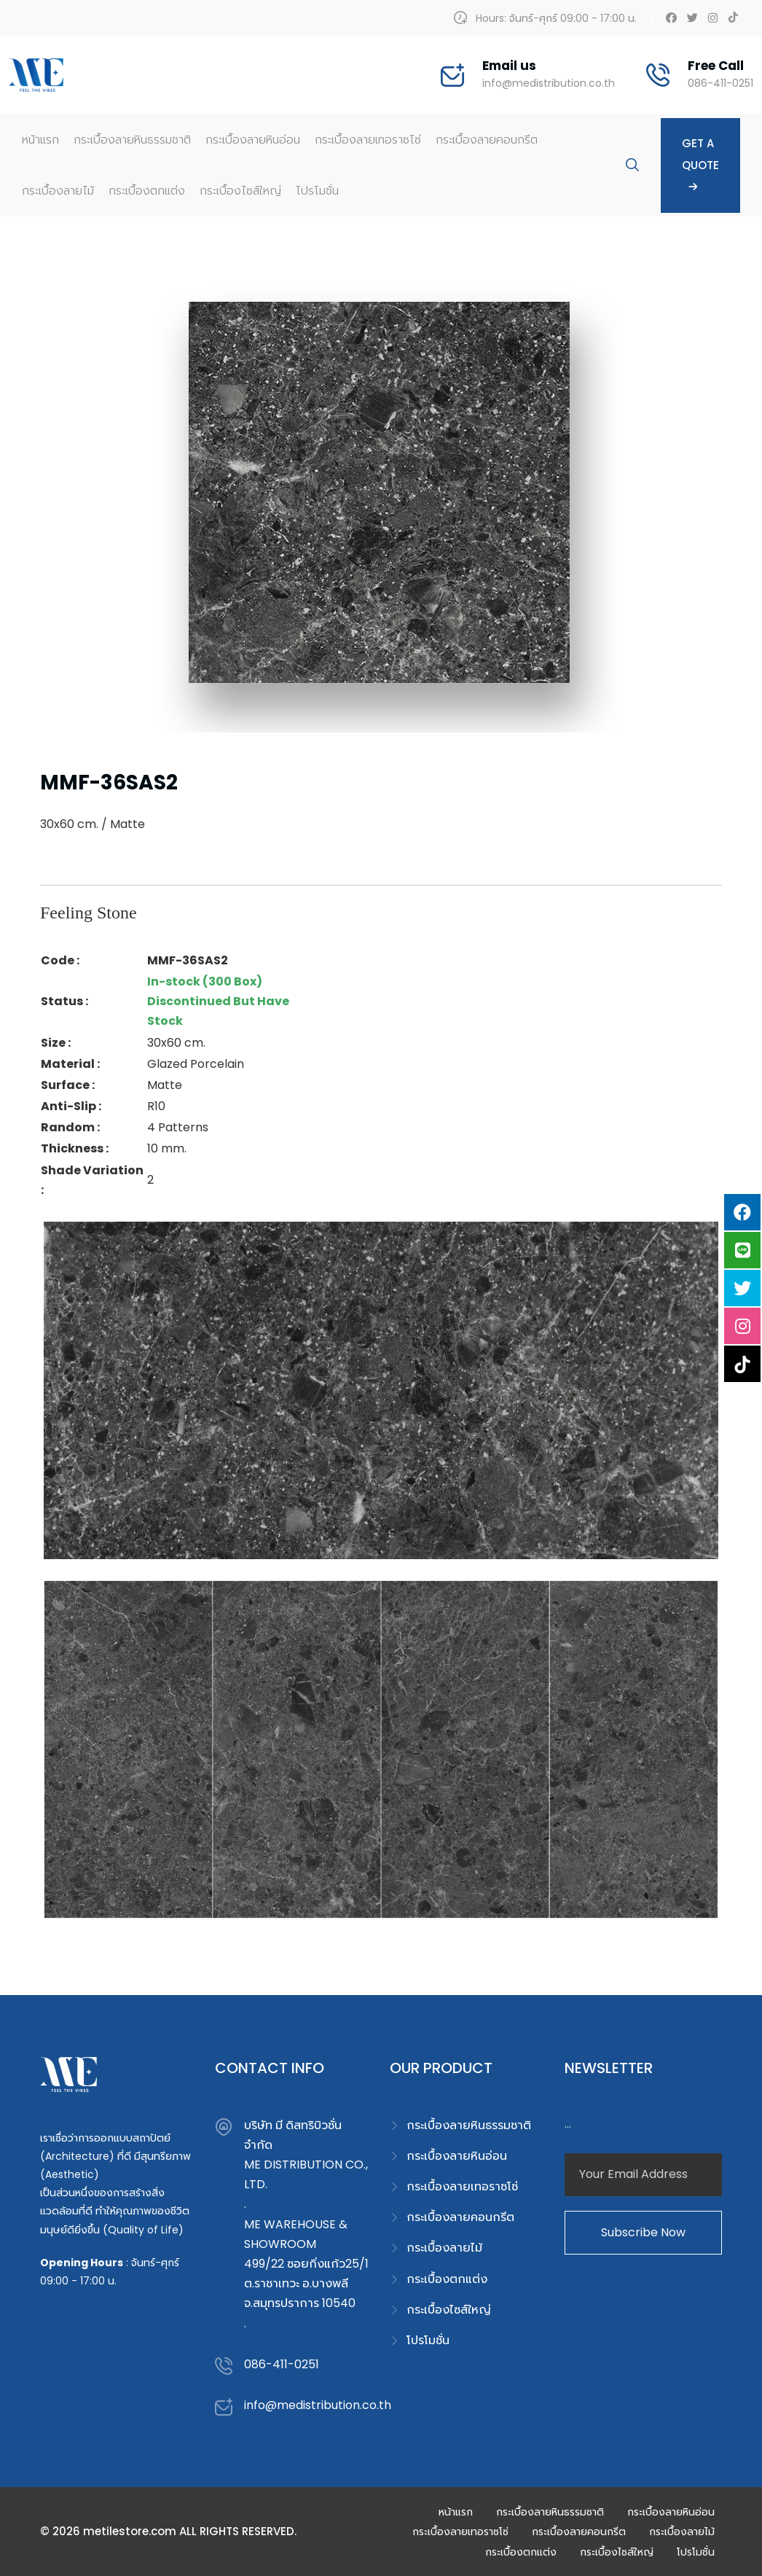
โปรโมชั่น (317, 190)
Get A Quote (700, 165)
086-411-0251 (720, 83)
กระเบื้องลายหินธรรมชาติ (132, 139)
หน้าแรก (40, 139)
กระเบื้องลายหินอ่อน (252, 139)
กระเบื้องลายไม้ (58, 190)
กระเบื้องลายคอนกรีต (487, 139)
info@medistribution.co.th (548, 83)
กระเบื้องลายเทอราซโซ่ (368, 139)
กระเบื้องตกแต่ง (147, 190)
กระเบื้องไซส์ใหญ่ (240, 190)
